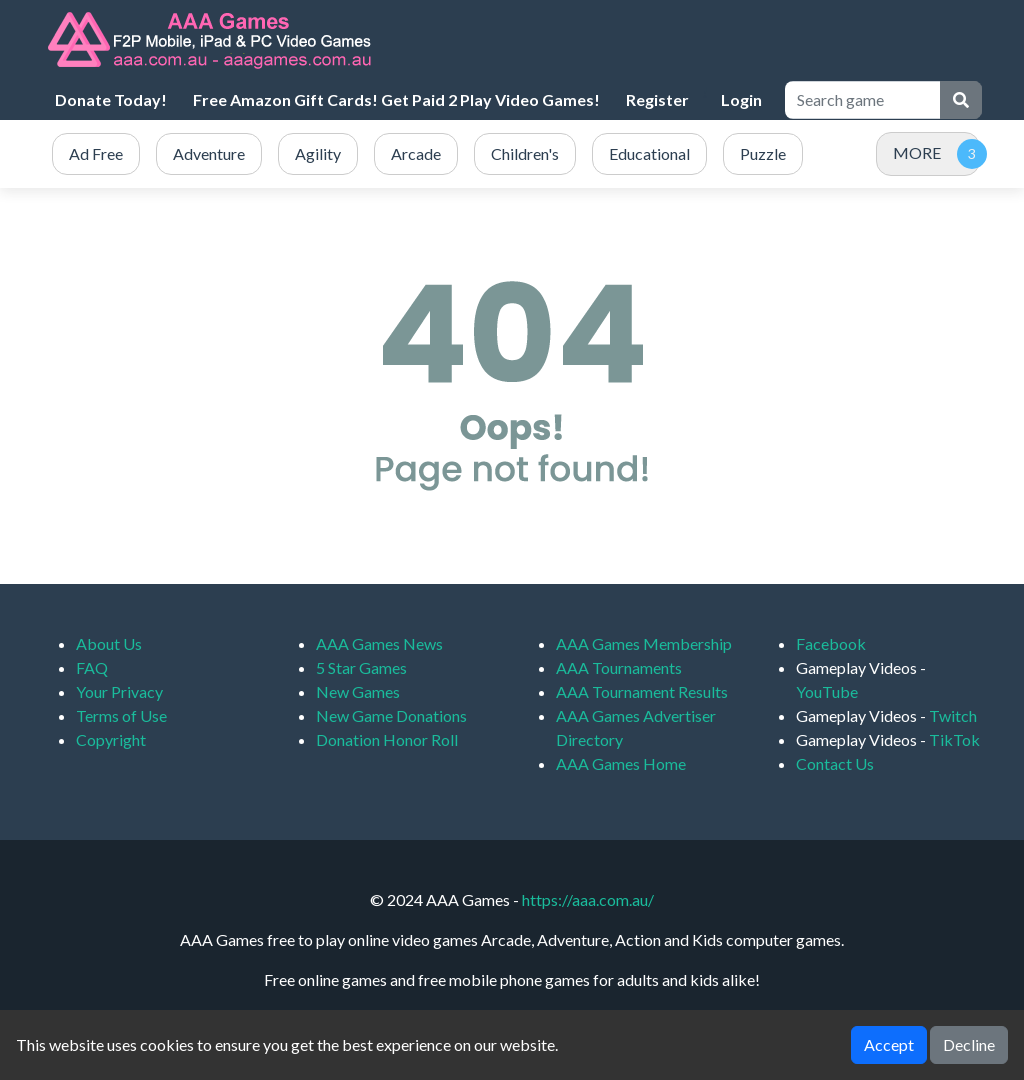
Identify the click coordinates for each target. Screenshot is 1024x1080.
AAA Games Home (621, 763)
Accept (889, 1044)
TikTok (954, 739)
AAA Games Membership (644, 643)
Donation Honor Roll (387, 739)
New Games (358, 691)
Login (741, 99)
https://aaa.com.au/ (588, 899)
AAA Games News (379, 643)
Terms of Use (121, 715)
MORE (917, 152)
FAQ (92, 667)
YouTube (827, 691)
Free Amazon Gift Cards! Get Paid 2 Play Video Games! (396, 99)
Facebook (831, 643)
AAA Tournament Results (642, 691)
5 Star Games (361, 667)
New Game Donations (391, 715)
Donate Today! (111, 99)
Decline (969, 1044)
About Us (109, 643)
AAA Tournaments (619, 667)
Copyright (111, 739)
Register (657, 99)
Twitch (953, 715)
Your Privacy (119, 691)
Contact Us (835, 763)
